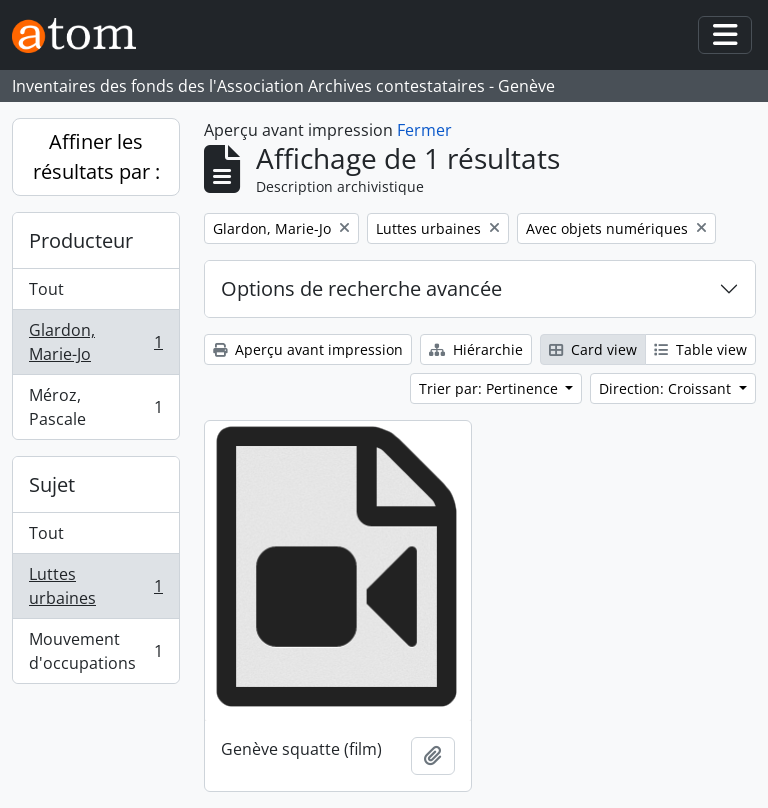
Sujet (52, 484)
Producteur (81, 240)
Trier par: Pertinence (490, 388)
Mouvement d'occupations (95, 651)
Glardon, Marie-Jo (95, 342)
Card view (593, 349)
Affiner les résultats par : (96, 156)
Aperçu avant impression (308, 349)
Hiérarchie (476, 349)
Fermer (424, 130)
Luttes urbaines (95, 586)
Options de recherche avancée (361, 288)
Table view (700, 349)
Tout (46, 289)
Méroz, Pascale (95, 407)
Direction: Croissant (667, 388)
